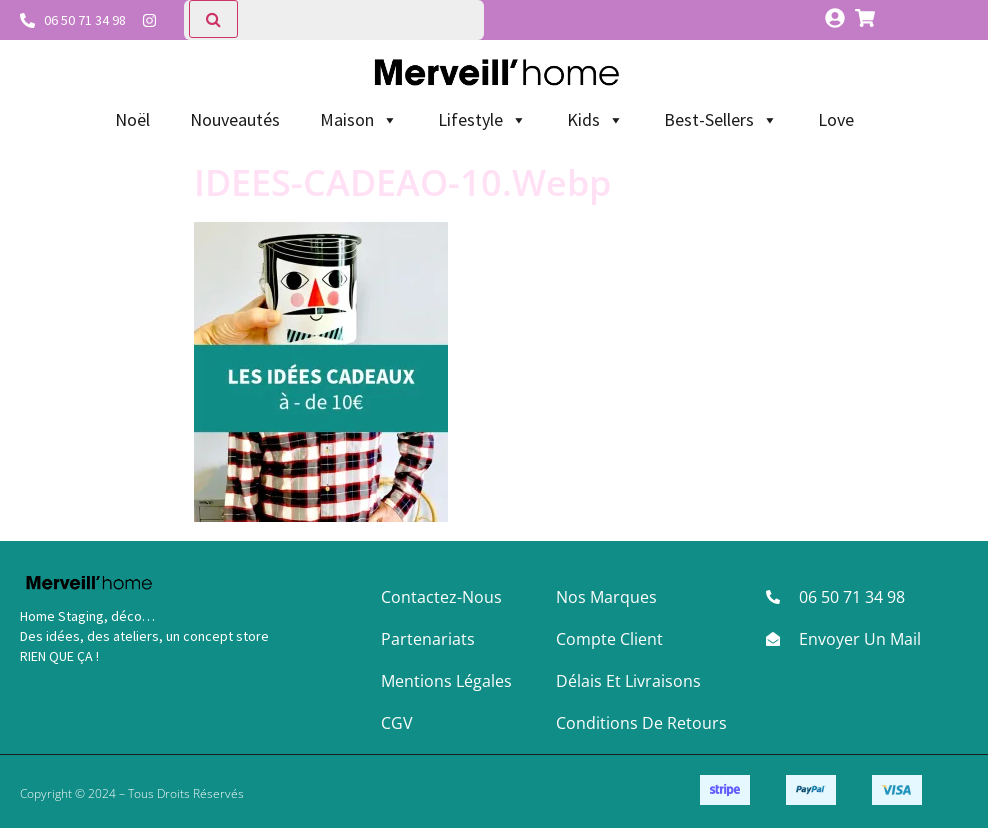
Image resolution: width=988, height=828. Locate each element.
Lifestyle (482, 120)
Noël (132, 119)
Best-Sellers (721, 120)
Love (836, 119)
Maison (359, 120)
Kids (595, 120)
